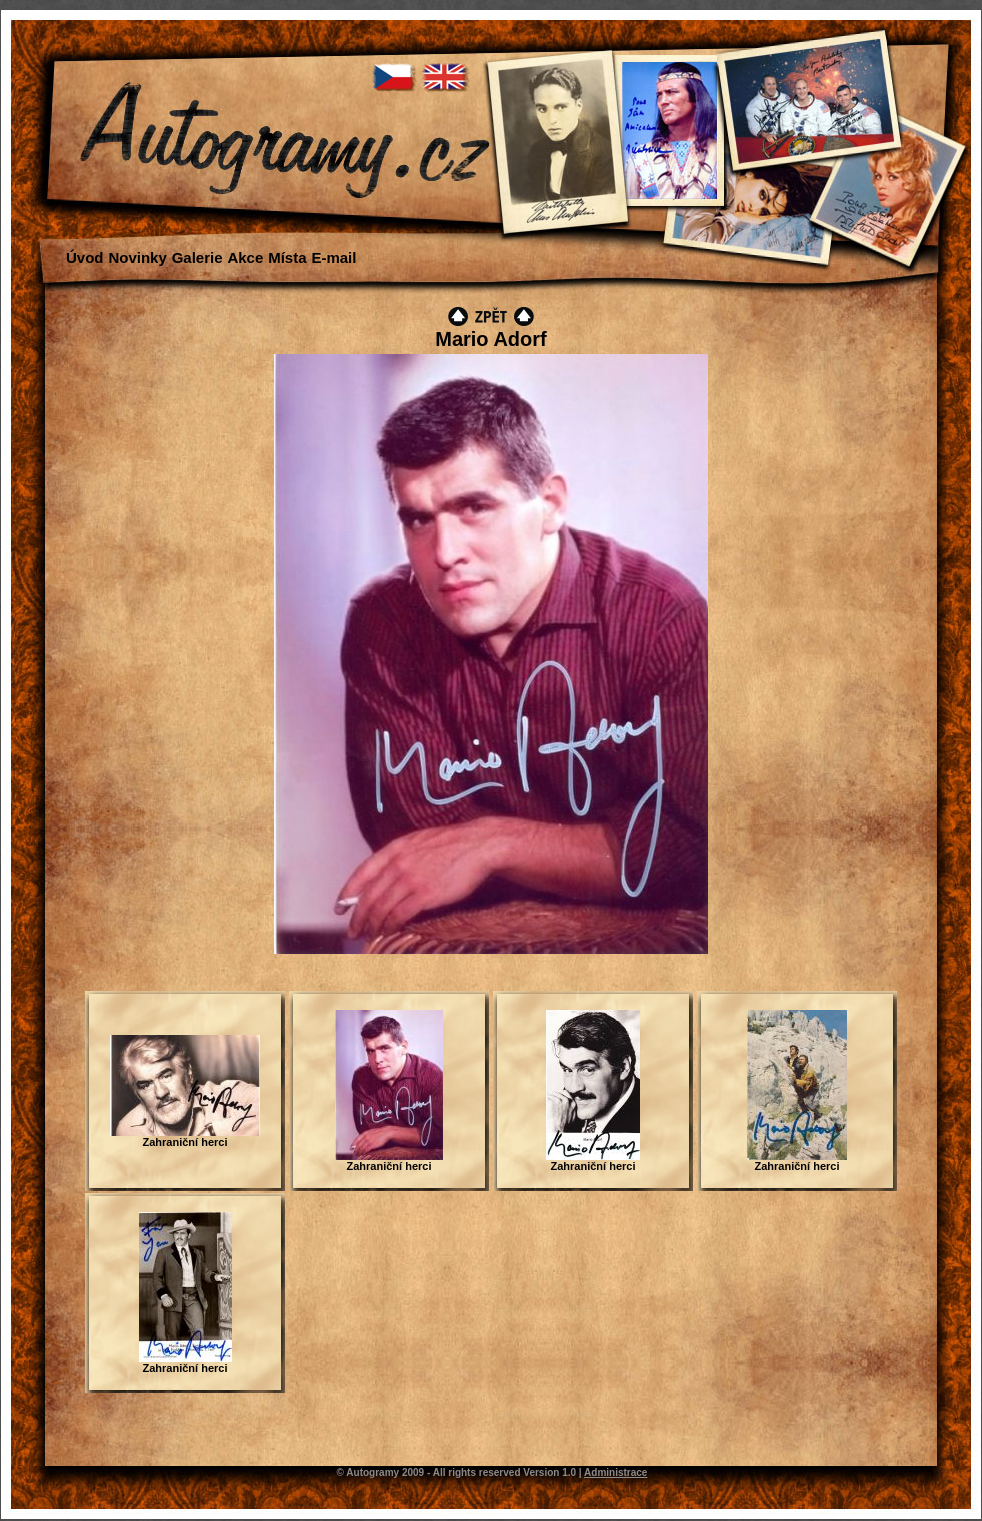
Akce (245, 257)
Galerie (197, 257)
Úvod (85, 257)
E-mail (333, 257)
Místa (287, 257)
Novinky (137, 257)
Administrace (615, 1472)
